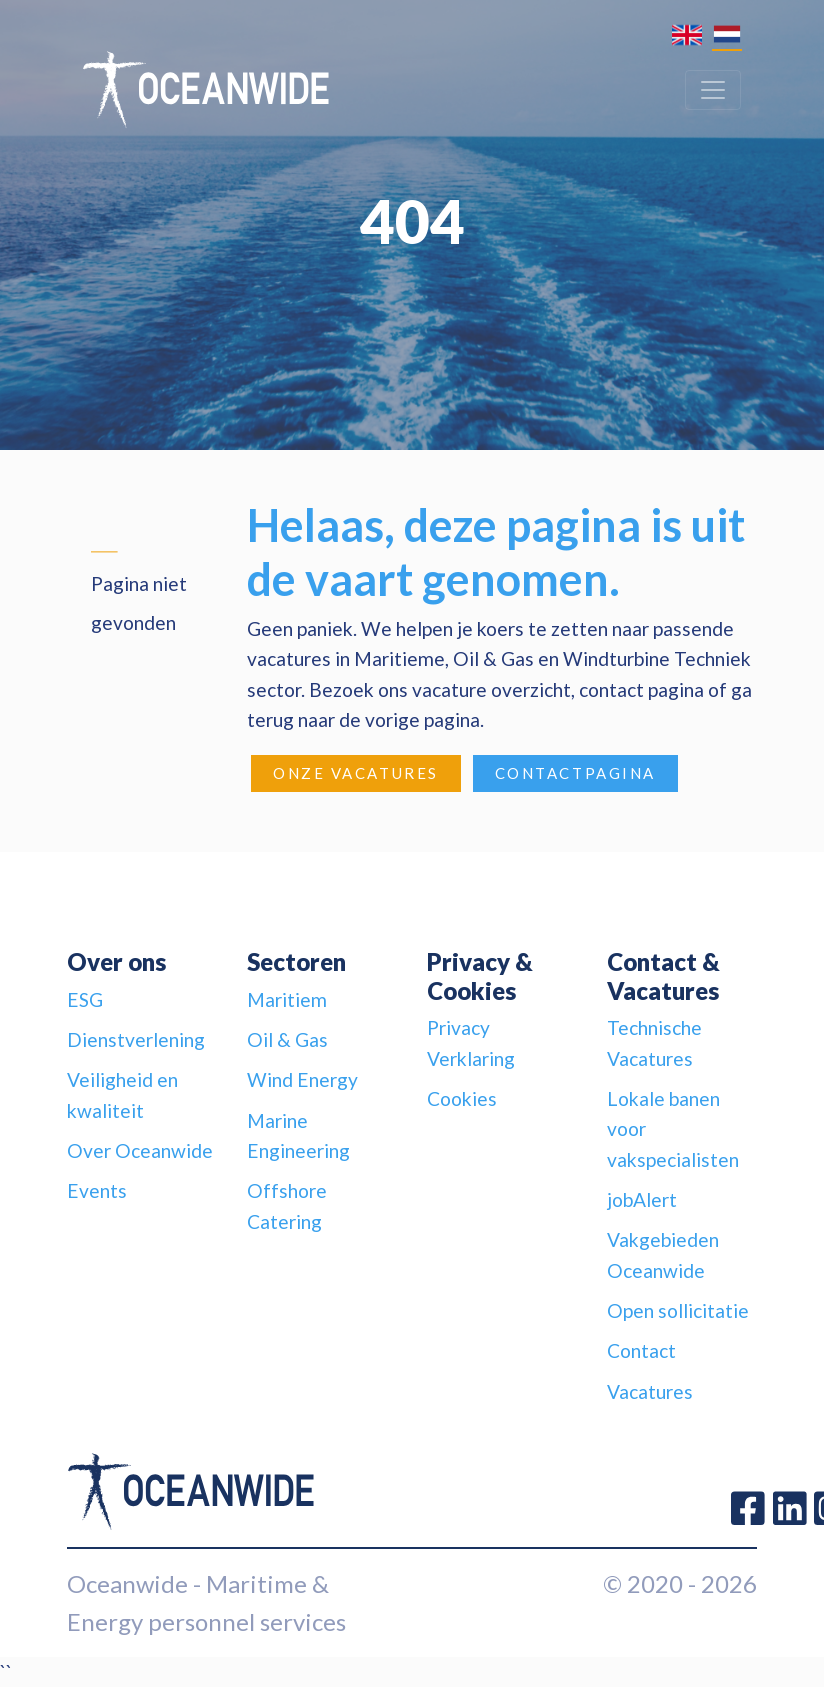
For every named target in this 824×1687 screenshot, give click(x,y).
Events (97, 1190)
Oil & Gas (287, 1039)
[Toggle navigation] (713, 90)
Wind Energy (302, 1079)
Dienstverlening (136, 1039)
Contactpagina (575, 773)
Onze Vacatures (356, 773)
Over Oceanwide (140, 1150)
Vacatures (650, 1391)
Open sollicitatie (678, 1310)
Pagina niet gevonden (139, 602)
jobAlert (642, 1199)
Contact (641, 1350)
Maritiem (287, 999)
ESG (85, 999)
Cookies (462, 1098)
